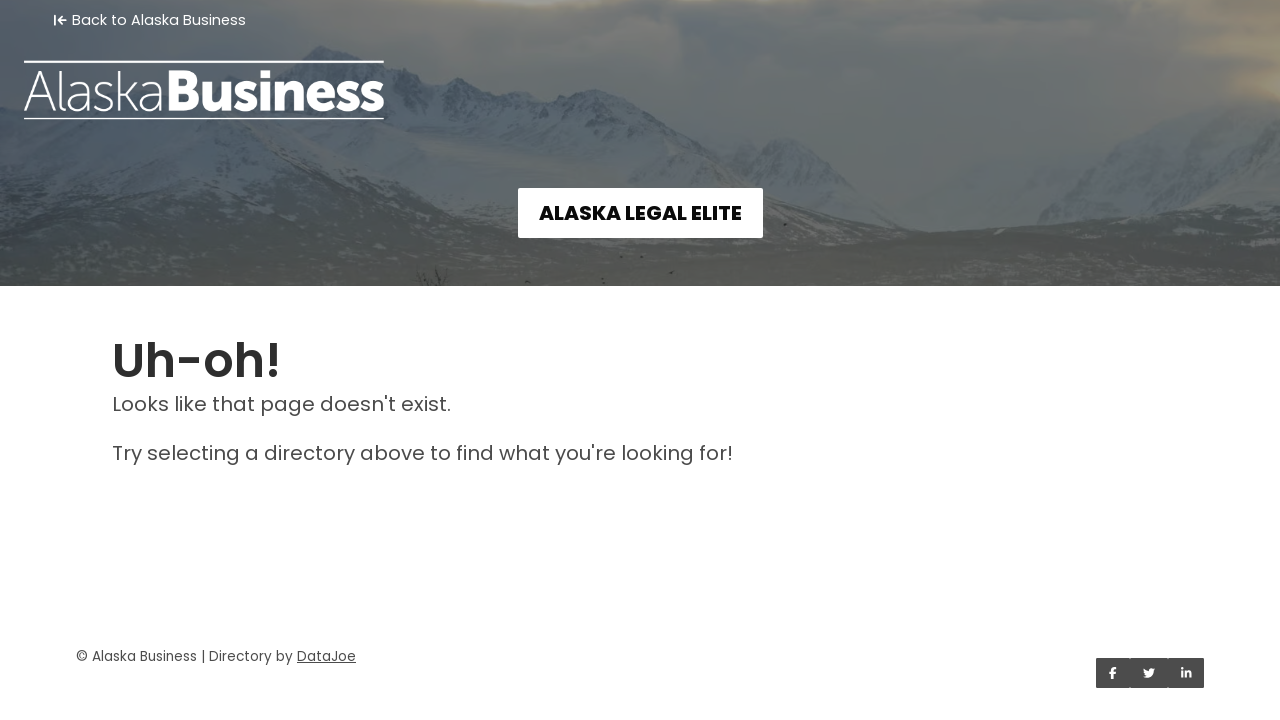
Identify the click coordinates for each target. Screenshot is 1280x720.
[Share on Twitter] (1149, 673)
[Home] (640, 76)
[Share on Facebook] (1113, 673)
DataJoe (326, 656)
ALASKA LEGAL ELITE (640, 213)
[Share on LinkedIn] (1186, 673)
